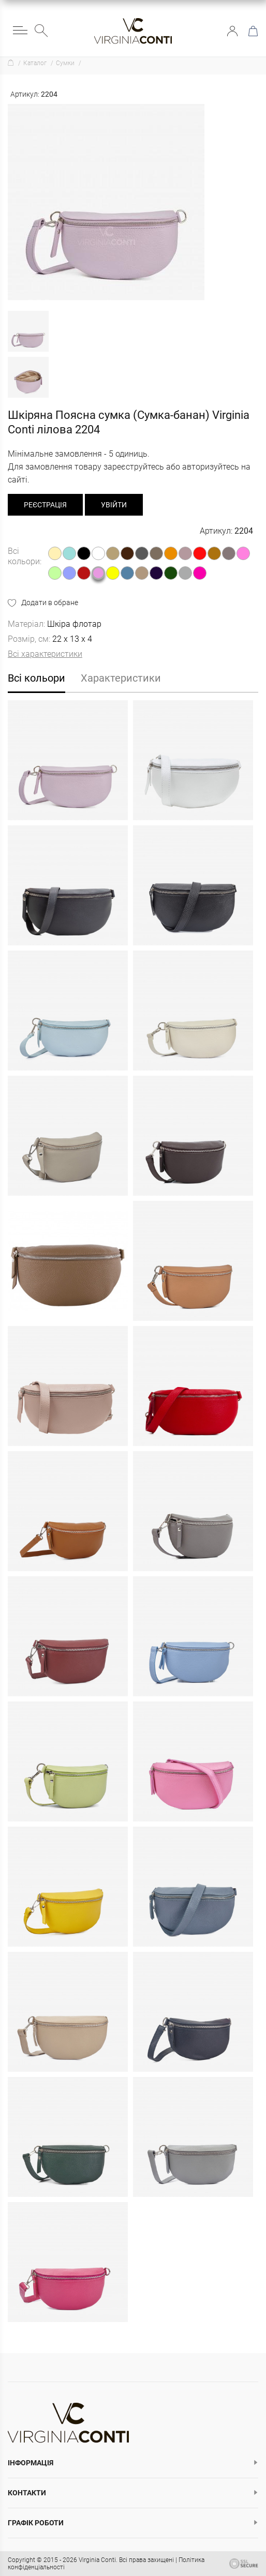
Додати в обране (49, 602)
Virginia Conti (97, 2560)
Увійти (232, 31)
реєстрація (45, 505)
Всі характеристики (45, 654)
